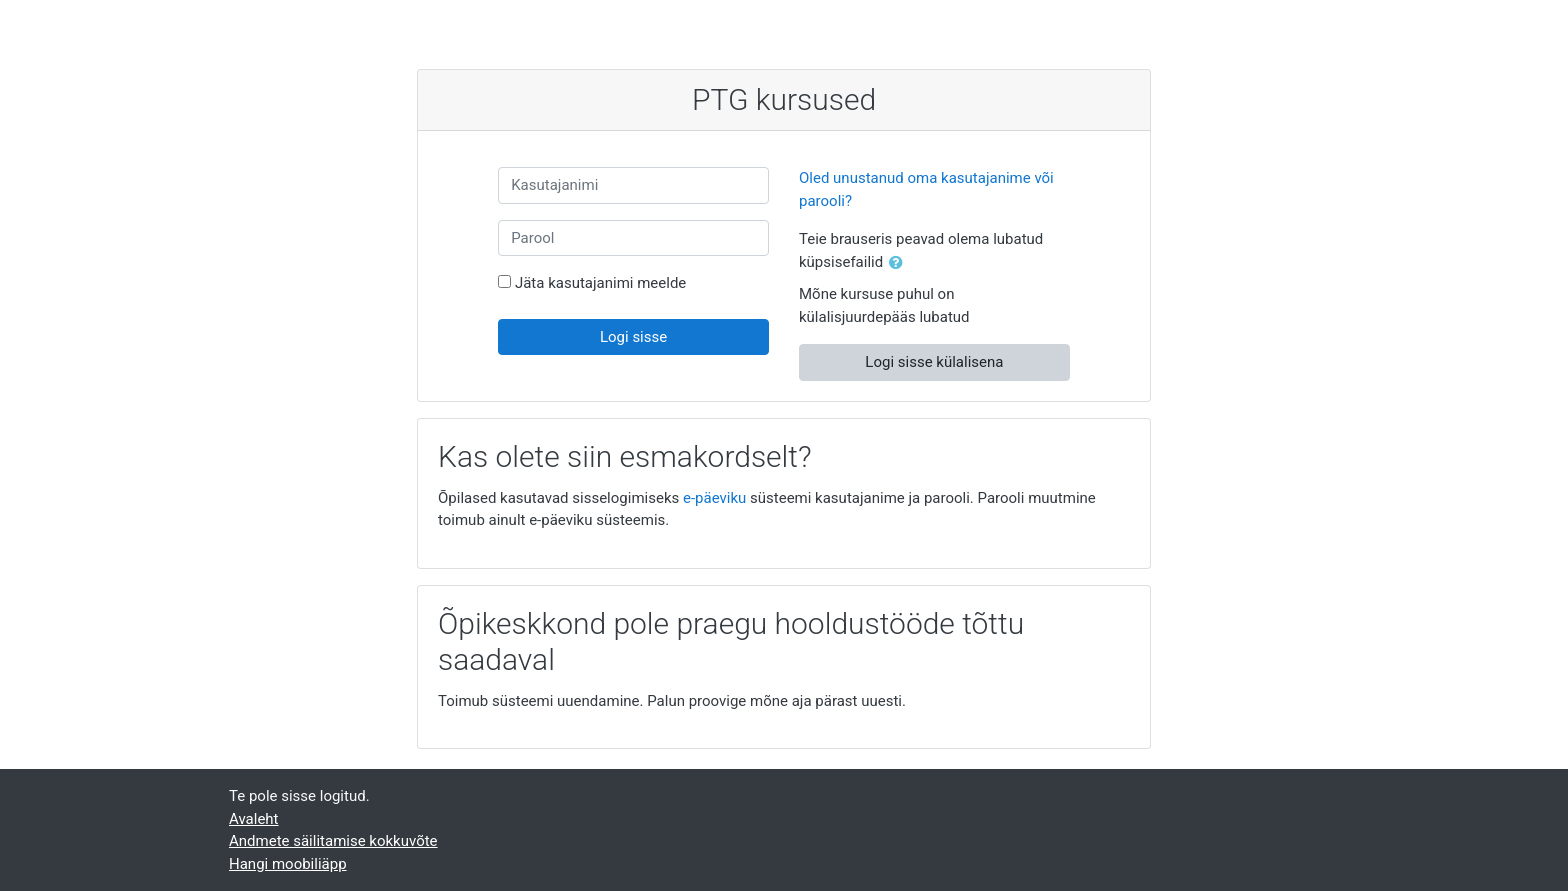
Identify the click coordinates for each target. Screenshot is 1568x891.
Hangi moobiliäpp (288, 864)
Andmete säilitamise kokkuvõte (333, 841)
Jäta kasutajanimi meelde (600, 283)
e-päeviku (714, 498)
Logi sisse (633, 337)
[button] (900, 263)
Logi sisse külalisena (934, 362)
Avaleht (254, 819)
